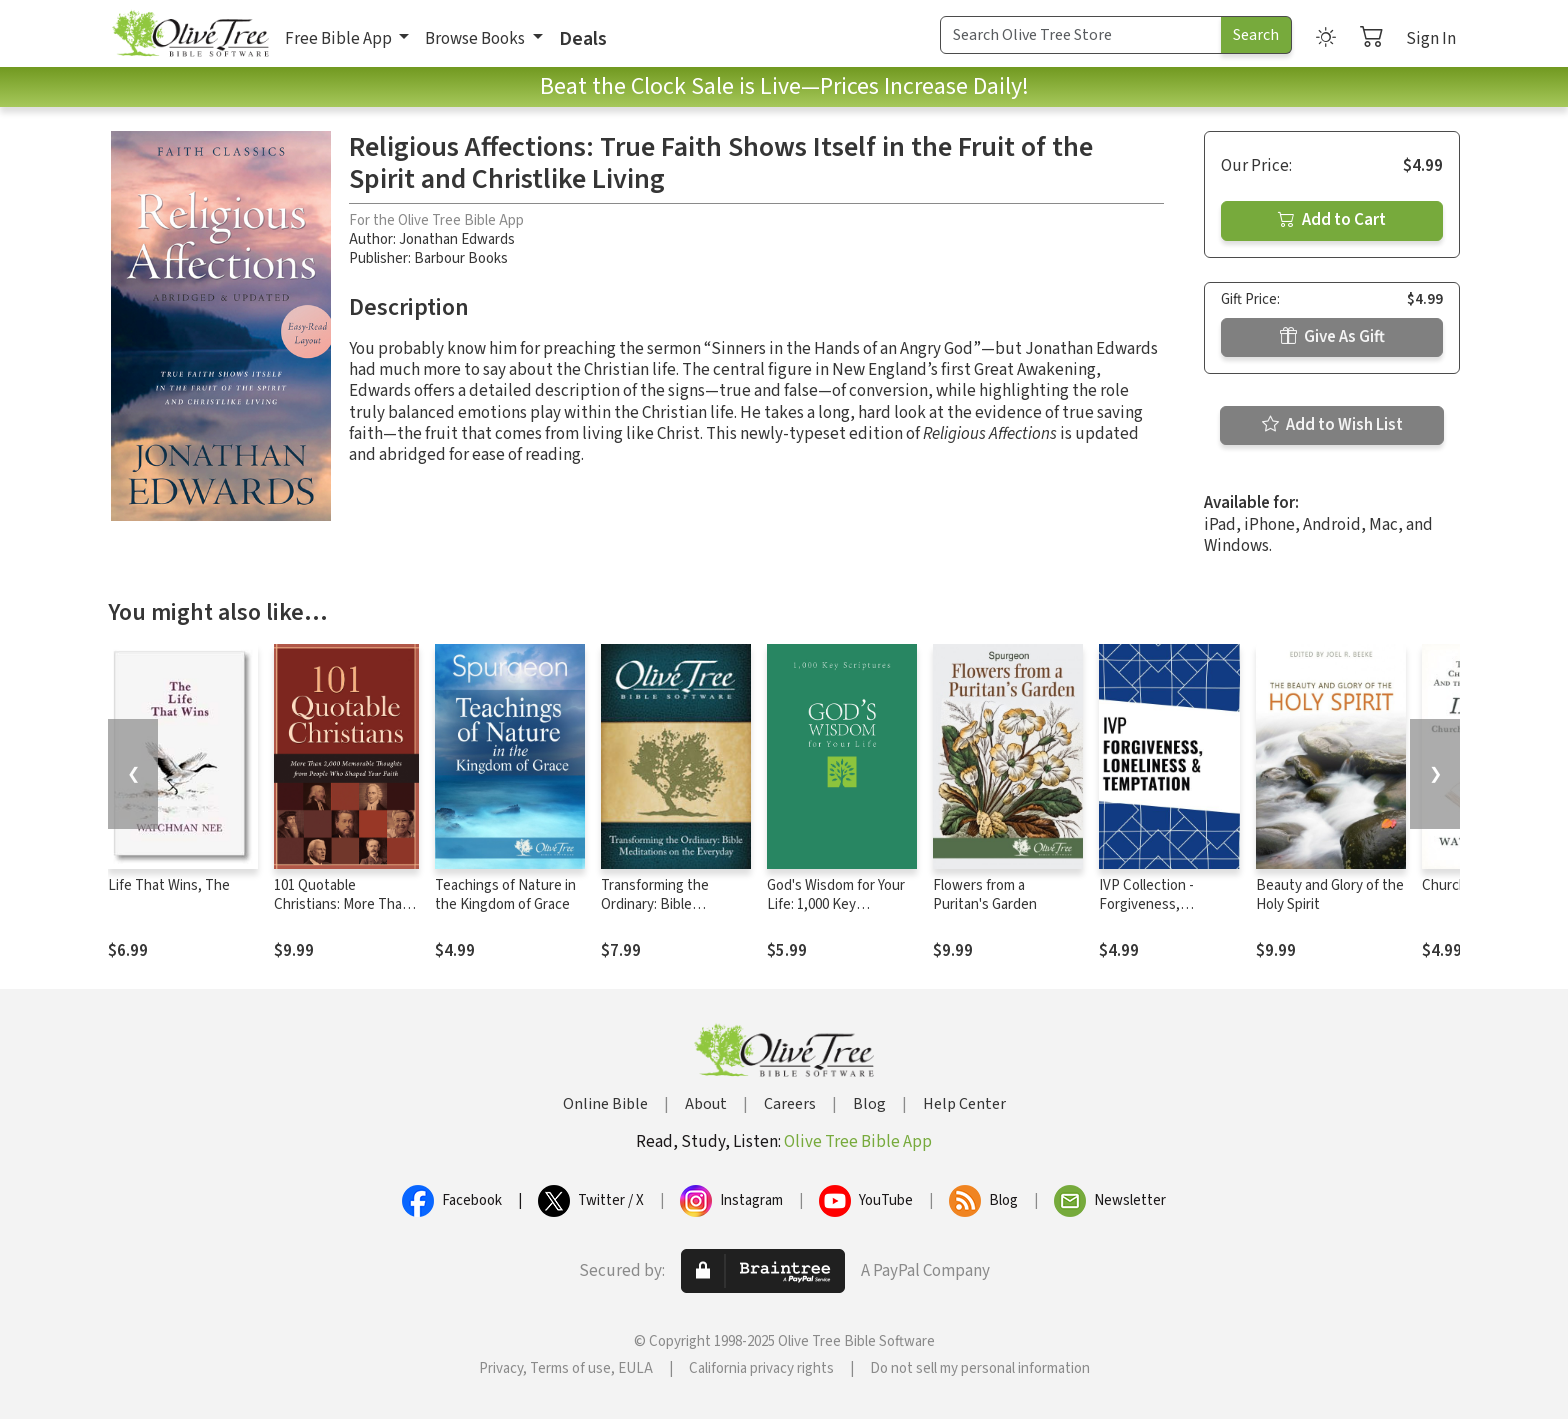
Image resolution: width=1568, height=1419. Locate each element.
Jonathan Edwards (457, 239)
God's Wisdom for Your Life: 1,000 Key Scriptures (836, 904)
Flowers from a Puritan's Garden (985, 895)
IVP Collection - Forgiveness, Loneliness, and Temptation (1148, 914)
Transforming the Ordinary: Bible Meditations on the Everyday (660, 914)
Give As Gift (1332, 337)
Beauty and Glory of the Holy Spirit (1330, 895)
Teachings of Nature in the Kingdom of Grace (505, 895)
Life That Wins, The (169, 885)
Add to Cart (1332, 220)
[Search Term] (1081, 35)
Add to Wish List (1332, 425)
